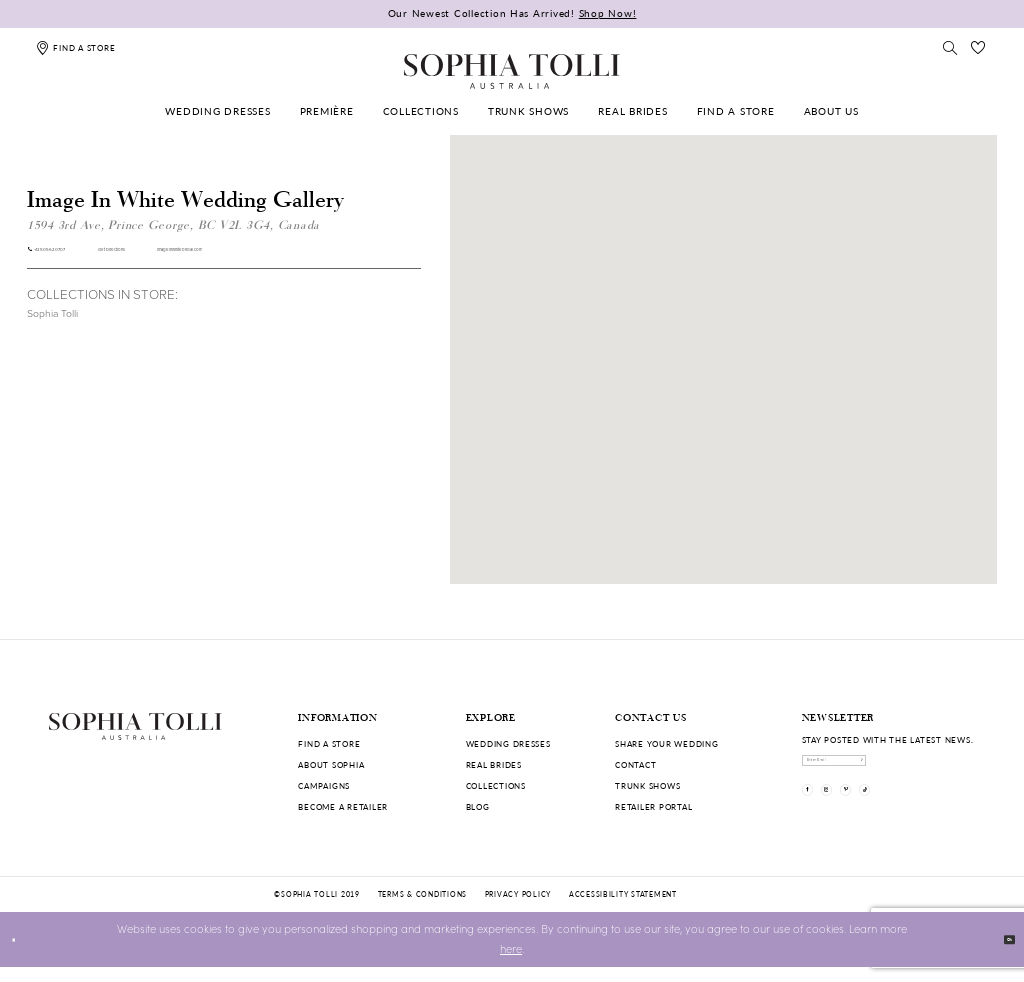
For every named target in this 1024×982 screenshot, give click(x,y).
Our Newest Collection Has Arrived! (512, 13)
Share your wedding (666, 743)
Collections (496, 785)
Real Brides (494, 764)
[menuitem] (218, 111)
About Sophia (331, 764)
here (511, 964)
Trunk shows (647, 785)
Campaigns (324, 785)
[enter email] (889, 769)
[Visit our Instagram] (855, 817)
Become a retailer (343, 806)
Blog (478, 806)
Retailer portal (653, 806)
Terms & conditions (422, 909)
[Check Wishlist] (979, 47)
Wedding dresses (508, 743)
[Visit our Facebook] (817, 817)
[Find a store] (75, 47)
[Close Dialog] (22, 955)
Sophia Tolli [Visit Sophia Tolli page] (52, 324)
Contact (635, 764)
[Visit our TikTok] (933, 817)
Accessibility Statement (623, 909)
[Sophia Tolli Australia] (512, 71)
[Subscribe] (963, 769)
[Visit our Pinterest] (894, 817)
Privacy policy (518, 909)
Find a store (329, 743)
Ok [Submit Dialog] (999, 953)
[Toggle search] (950, 47)
